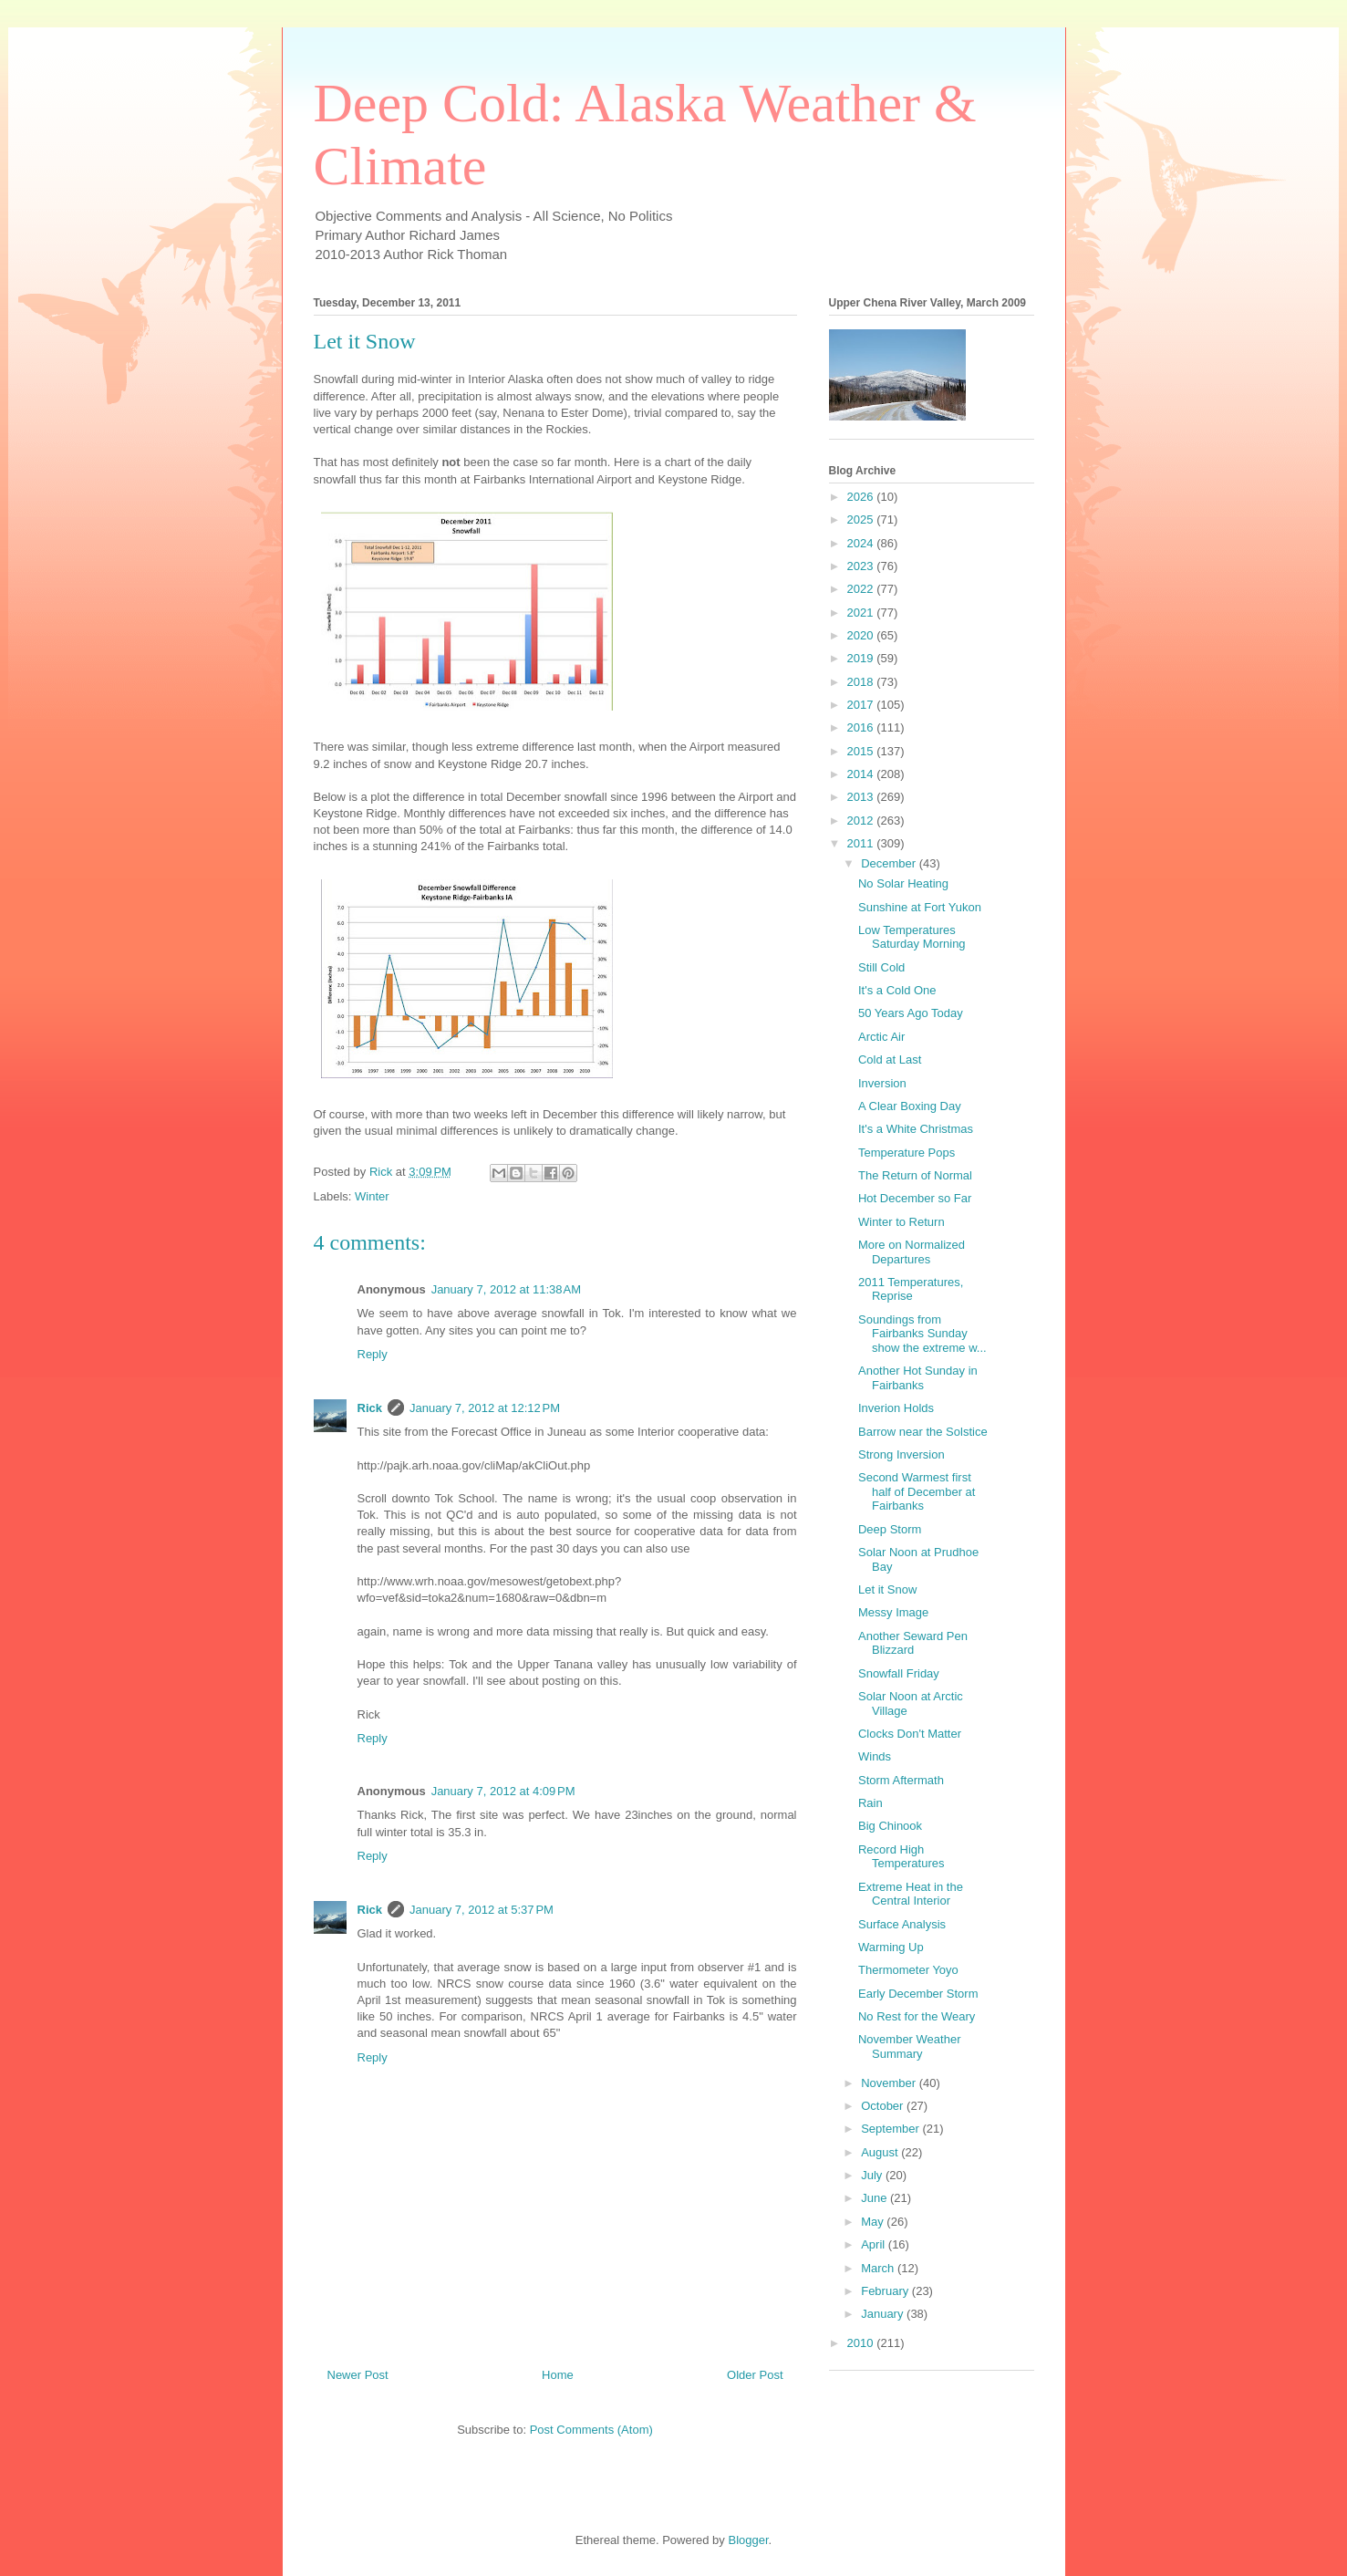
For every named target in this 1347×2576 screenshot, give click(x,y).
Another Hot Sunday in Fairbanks (918, 1378)
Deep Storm (889, 1529)
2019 (862, 658)
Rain (870, 1803)
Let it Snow (887, 1589)
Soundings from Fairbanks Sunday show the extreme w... (922, 1334)
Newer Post (358, 2375)
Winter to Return (901, 1222)
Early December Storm (918, 1993)
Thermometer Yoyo (908, 1970)
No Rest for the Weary (916, 2016)
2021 (862, 612)
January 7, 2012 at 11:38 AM (506, 1289)
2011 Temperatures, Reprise (910, 1289)
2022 (862, 589)
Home (558, 2375)
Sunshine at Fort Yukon (919, 907)
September (891, 2128)
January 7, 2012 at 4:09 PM (503, 1791)
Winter (372, 1196)
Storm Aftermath (901, 1780)
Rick (369, 1408)
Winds (874, 1756)
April (874, 2244)
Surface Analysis (902, 1924)
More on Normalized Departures (911, 1252)
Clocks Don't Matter (909, 1733)
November (890, 2083)
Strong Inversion (901, 1454)
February (886, 2291)
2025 (862, 519)
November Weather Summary (909, 2046)
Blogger (748, 2540)
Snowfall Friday (898, 1673)
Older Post (754, 2375)
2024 (862, 543)
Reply (372, 1354)
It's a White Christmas (915, 1129)
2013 (862, 797)
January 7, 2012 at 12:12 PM (484, 1408)
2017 (862, 705)
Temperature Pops (906, 1152)
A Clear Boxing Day (909, 1106)
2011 (862, 843)
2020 (862, 635)
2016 (862, 727)
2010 (862, 2343)
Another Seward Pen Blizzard (913, 1643)
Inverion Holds (896, 1408)
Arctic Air (881, 1037)
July (873, 2175)
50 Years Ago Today (910, 1013)
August (881, 2152)
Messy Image (893, 1612)
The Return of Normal (915, 1175)
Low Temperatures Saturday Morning (912, 937)
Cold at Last (889, 1059)
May (873, 2221)
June (875, 2198)
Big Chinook (890, 1826)
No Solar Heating (903, 883)
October (884, 2106)
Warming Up (891, 1947)
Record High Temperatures (901, 1857)
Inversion (882, 1083)
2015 (862, 751)
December (890, 863)
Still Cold (881, 967)
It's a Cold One (897, 990)
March (879, 2268)
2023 (862, 566)
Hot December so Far (914, 1198)
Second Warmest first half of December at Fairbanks (916, 1491)
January (884, 2314)
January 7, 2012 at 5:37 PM (481, 1909)
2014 (862, 774)
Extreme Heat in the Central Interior (910, 1894)
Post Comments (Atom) (591, 2429)
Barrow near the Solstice (923, 1432)
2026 (862, 497)
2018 (862, 682)
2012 (862, 820)
